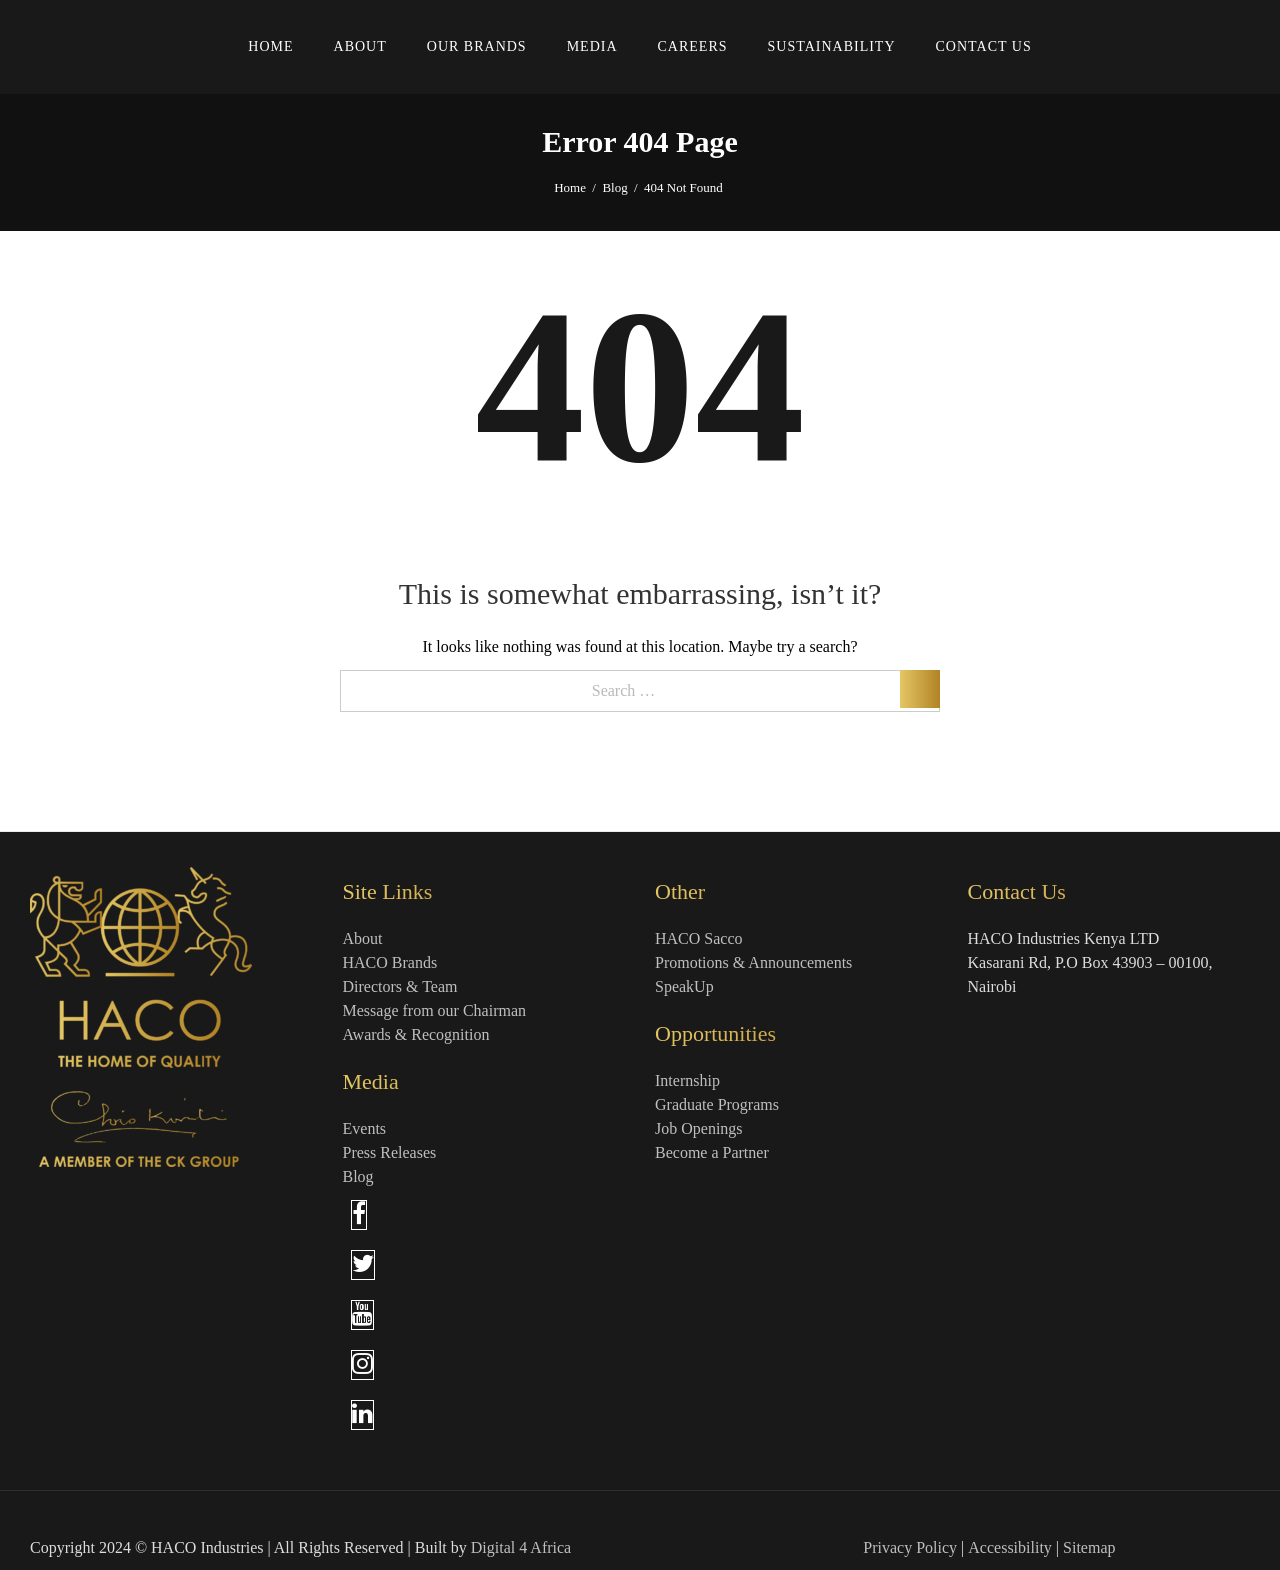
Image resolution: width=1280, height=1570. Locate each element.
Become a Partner (712, 1152)
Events (365, 1128)
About (363, 938)
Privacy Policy (910, 1547)
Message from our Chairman (435, 1010)
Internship (687, 1080)
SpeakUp (684, 986)
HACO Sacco (699, 938)
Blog (614, 187)
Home (570, 187)
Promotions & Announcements (753, 962)
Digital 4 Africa (521, 1547)
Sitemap (1089, 1547)
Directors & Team (400, 986)
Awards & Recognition (416, 1034)
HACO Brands (390, 962)
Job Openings (699, 1128)
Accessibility (1010, 1547)
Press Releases (390, 1152)
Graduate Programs (717, 1104)
